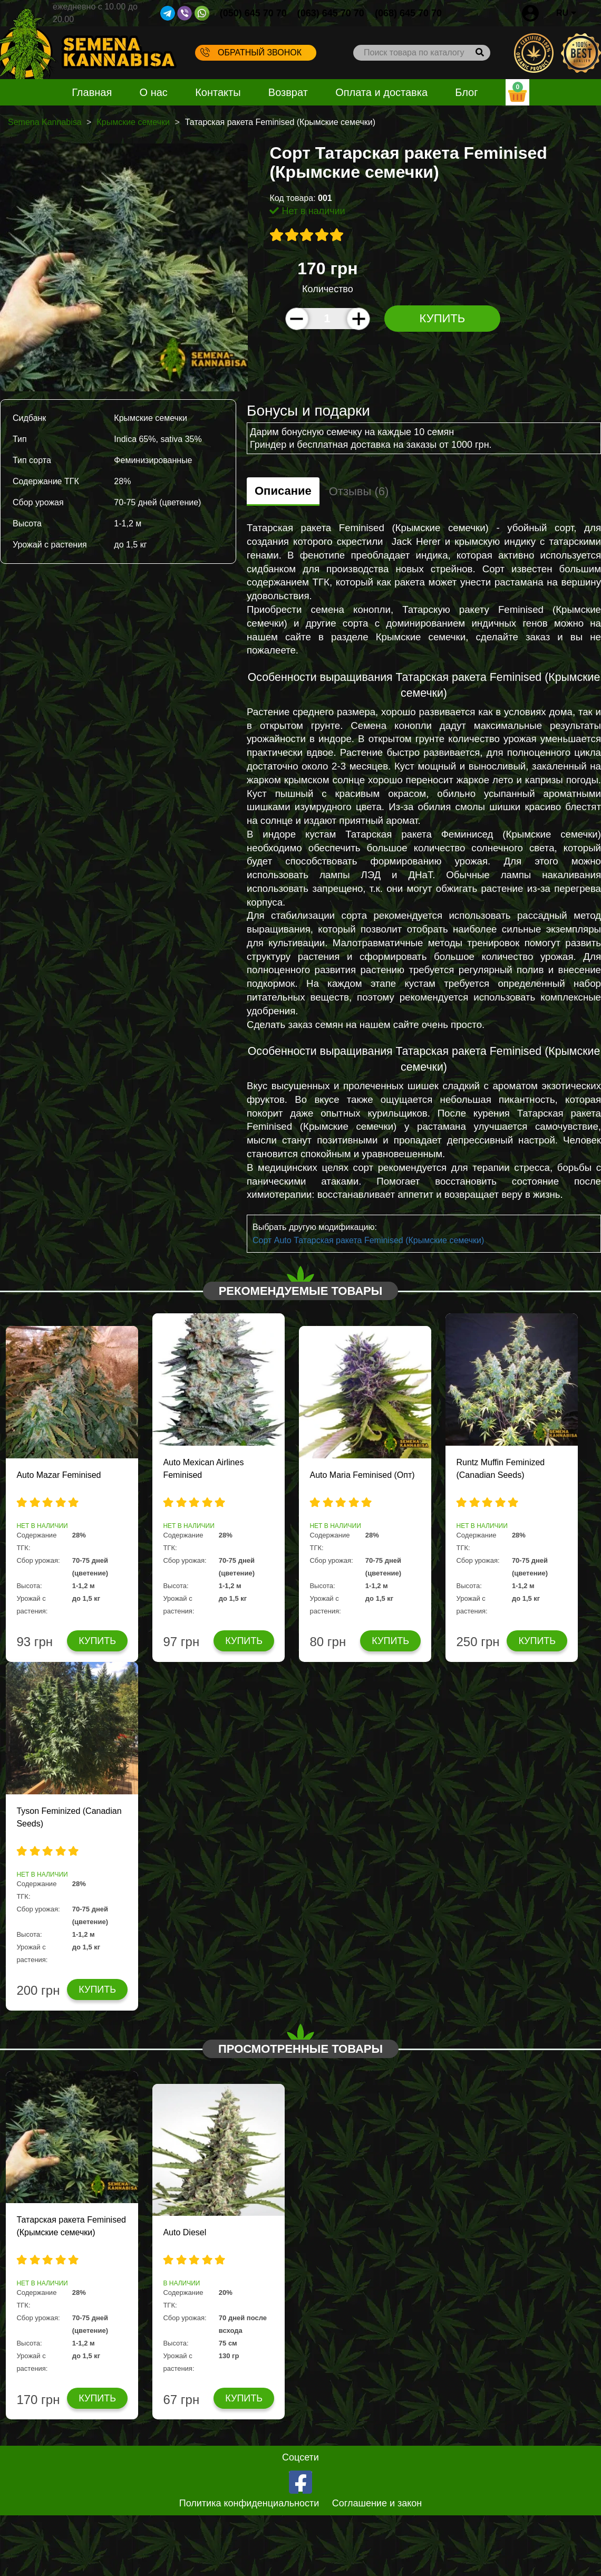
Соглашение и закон (377, 2503)
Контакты (217, 92)
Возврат (288, 92)
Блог (466, 92)
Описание (283, 490)
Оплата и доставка (381, 92)
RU (566, 12)
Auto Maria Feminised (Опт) (361, 1474)
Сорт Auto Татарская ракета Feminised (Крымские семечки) (368, 1240)
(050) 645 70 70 (253, 13)
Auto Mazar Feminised (58, 1474)
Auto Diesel (184, 2232)
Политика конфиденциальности (249, 2503)
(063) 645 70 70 (330, 13)
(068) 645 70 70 (408, 13)
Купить (443, 318)
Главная (92, 92)
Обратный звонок (251, 52)
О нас (154, 92)
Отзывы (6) (359, 491)
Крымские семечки (133, 122)
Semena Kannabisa (45, 122)
